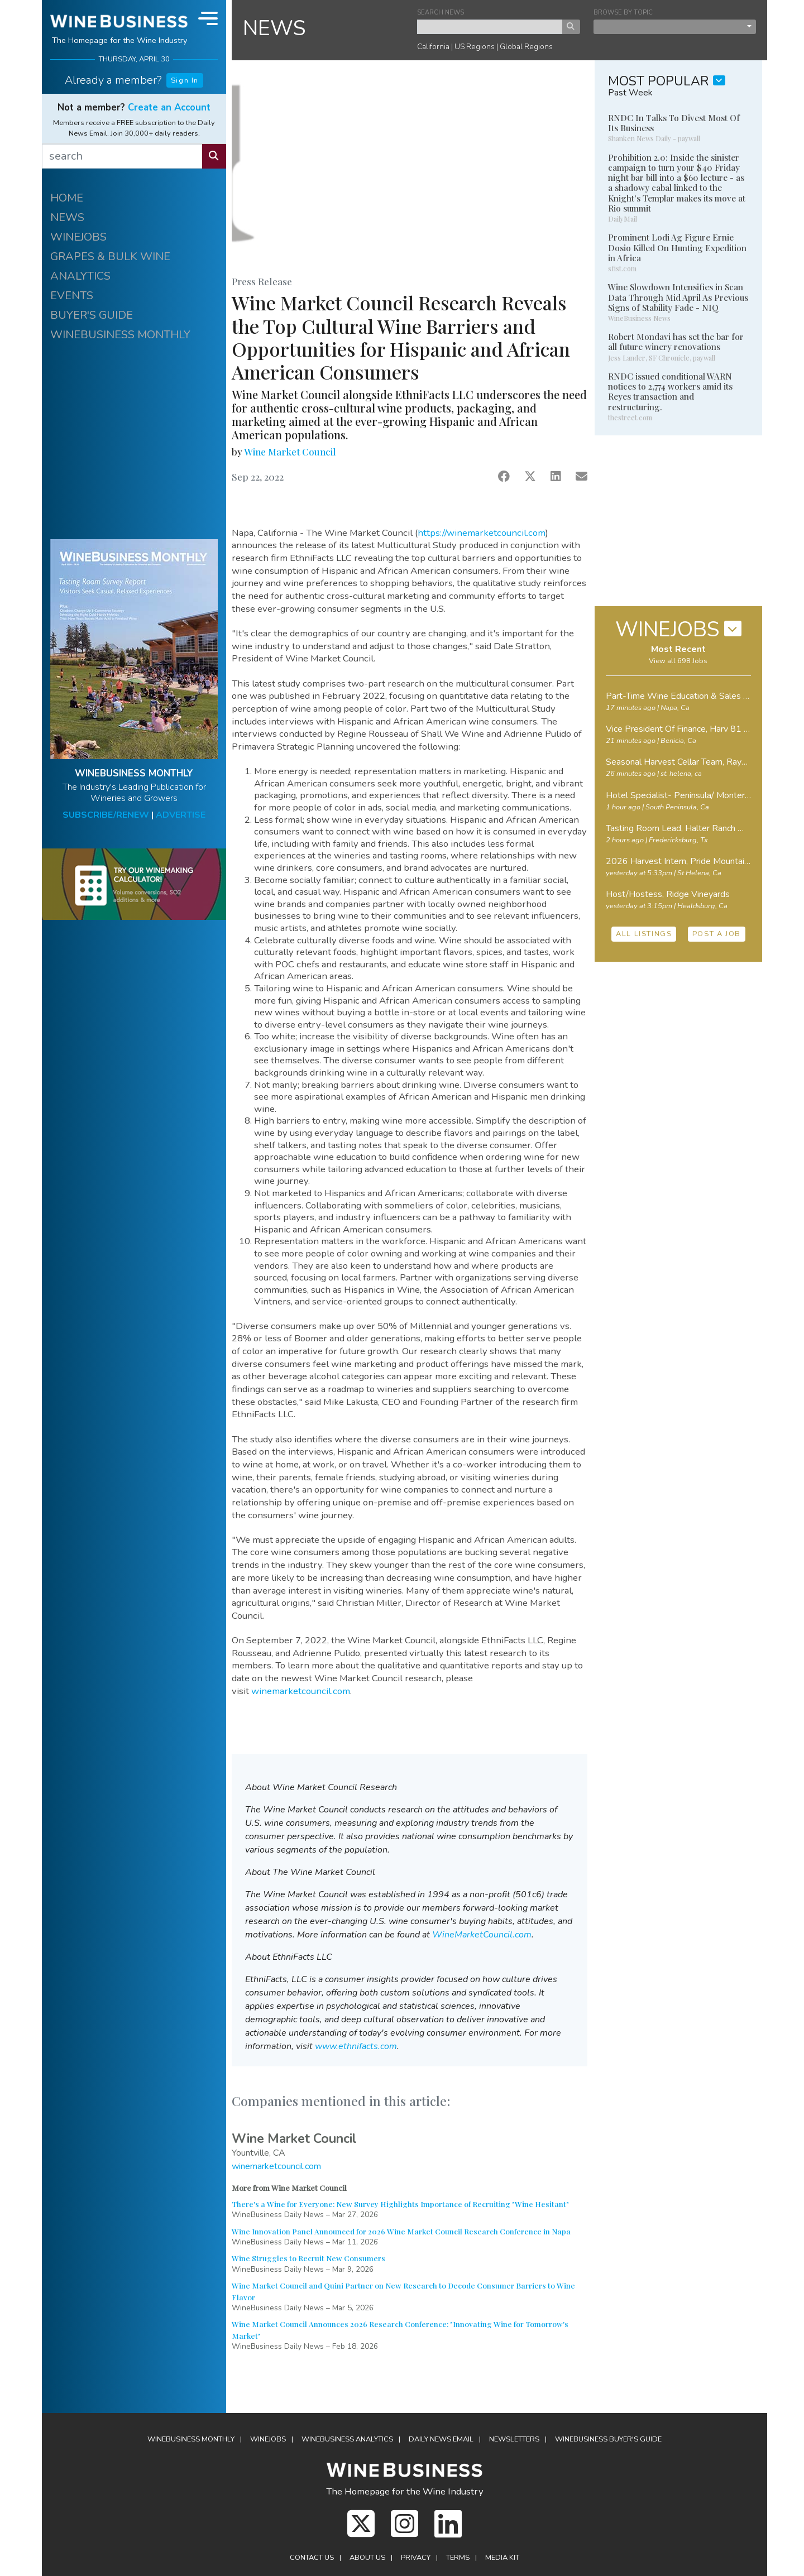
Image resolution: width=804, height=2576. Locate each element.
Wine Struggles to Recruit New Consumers (308, 2258)
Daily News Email (441, 2439)
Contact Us (312, 2558)
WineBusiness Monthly (190, 2439)
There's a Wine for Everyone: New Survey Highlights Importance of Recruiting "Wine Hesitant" (400, 2204)
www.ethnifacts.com (356, 2046)
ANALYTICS (80, 276)
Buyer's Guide (608, 2439)
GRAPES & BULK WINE (110, 256)
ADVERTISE (180, 815)
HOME (66, 197)
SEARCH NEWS (440, 12)
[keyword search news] (490, 27)
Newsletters (514, 2439)
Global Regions (526, 46)
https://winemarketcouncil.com (481, 532)
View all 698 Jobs (678, 661)
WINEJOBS (78, 236)
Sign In (185, 80)
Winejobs (268, 2439)
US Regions (474, 46)
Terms (458, 2558)
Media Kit (502, 2558)
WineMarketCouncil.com (482, 1935)
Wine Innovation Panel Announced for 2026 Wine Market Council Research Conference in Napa (401, 2231)
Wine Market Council (290, 451)
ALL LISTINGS (644, 934)
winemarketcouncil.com (300, 1691)
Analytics (347, 2439)
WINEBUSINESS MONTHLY (120, 334)
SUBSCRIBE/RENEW (106, 815)
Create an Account (169, 107)
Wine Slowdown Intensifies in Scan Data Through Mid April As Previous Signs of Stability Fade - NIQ (678, 297)
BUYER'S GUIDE (91, 315)
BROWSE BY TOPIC (623, 12)
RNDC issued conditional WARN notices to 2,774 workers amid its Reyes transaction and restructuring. (670, 391)
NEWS (67, 217)
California (433, 46)
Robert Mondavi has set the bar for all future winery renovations (676, 341)
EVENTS (71, 295)
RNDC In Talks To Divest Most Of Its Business (674, 122)
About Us (367, 2558)
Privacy (415, 2558)
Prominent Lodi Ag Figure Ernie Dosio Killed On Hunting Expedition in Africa (677, 247)
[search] (122, 156)
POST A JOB (716, 934)
